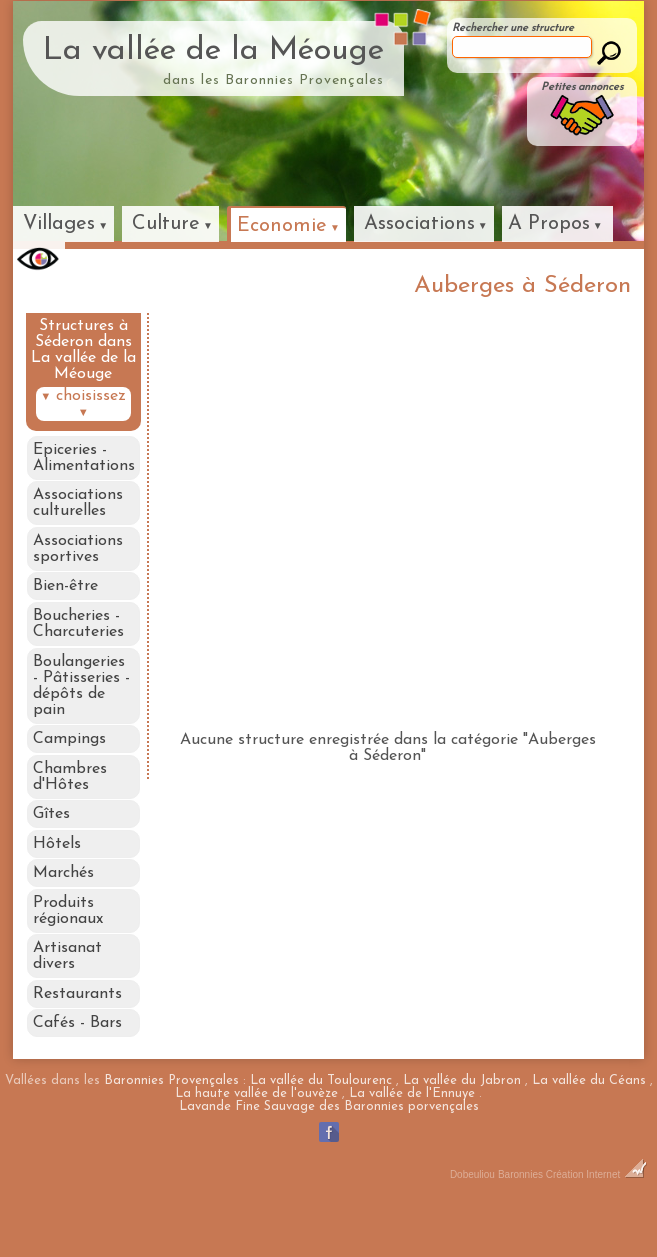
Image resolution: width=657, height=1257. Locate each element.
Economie (282, 226)
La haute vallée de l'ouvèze (256, 1145)
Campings (68, 760)
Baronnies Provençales (171, 1132)
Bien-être (64, 597)
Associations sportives (77, 556)
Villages (59, 224)
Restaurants (76, 1039)
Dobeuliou (472, 1226)
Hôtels (56, 875)
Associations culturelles (77, 507)
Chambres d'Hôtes (69, 801)
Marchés (62, 908)
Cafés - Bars (76, 1072)
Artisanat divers (66, 998)
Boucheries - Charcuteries (77, 638)
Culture (166, 224)
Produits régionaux (67, 949)
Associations (419, 224)
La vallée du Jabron (462, 1132)
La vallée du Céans (589, 1132)
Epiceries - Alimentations (83, 458)
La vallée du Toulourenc (321, 1132)
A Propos (549, 224)
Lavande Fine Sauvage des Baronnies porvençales (329, 1158)
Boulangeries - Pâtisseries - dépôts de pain (83, 703)
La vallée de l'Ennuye (412, 1145)
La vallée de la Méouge (213, 51)
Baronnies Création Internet (572, 1226)
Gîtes (50, 842)
